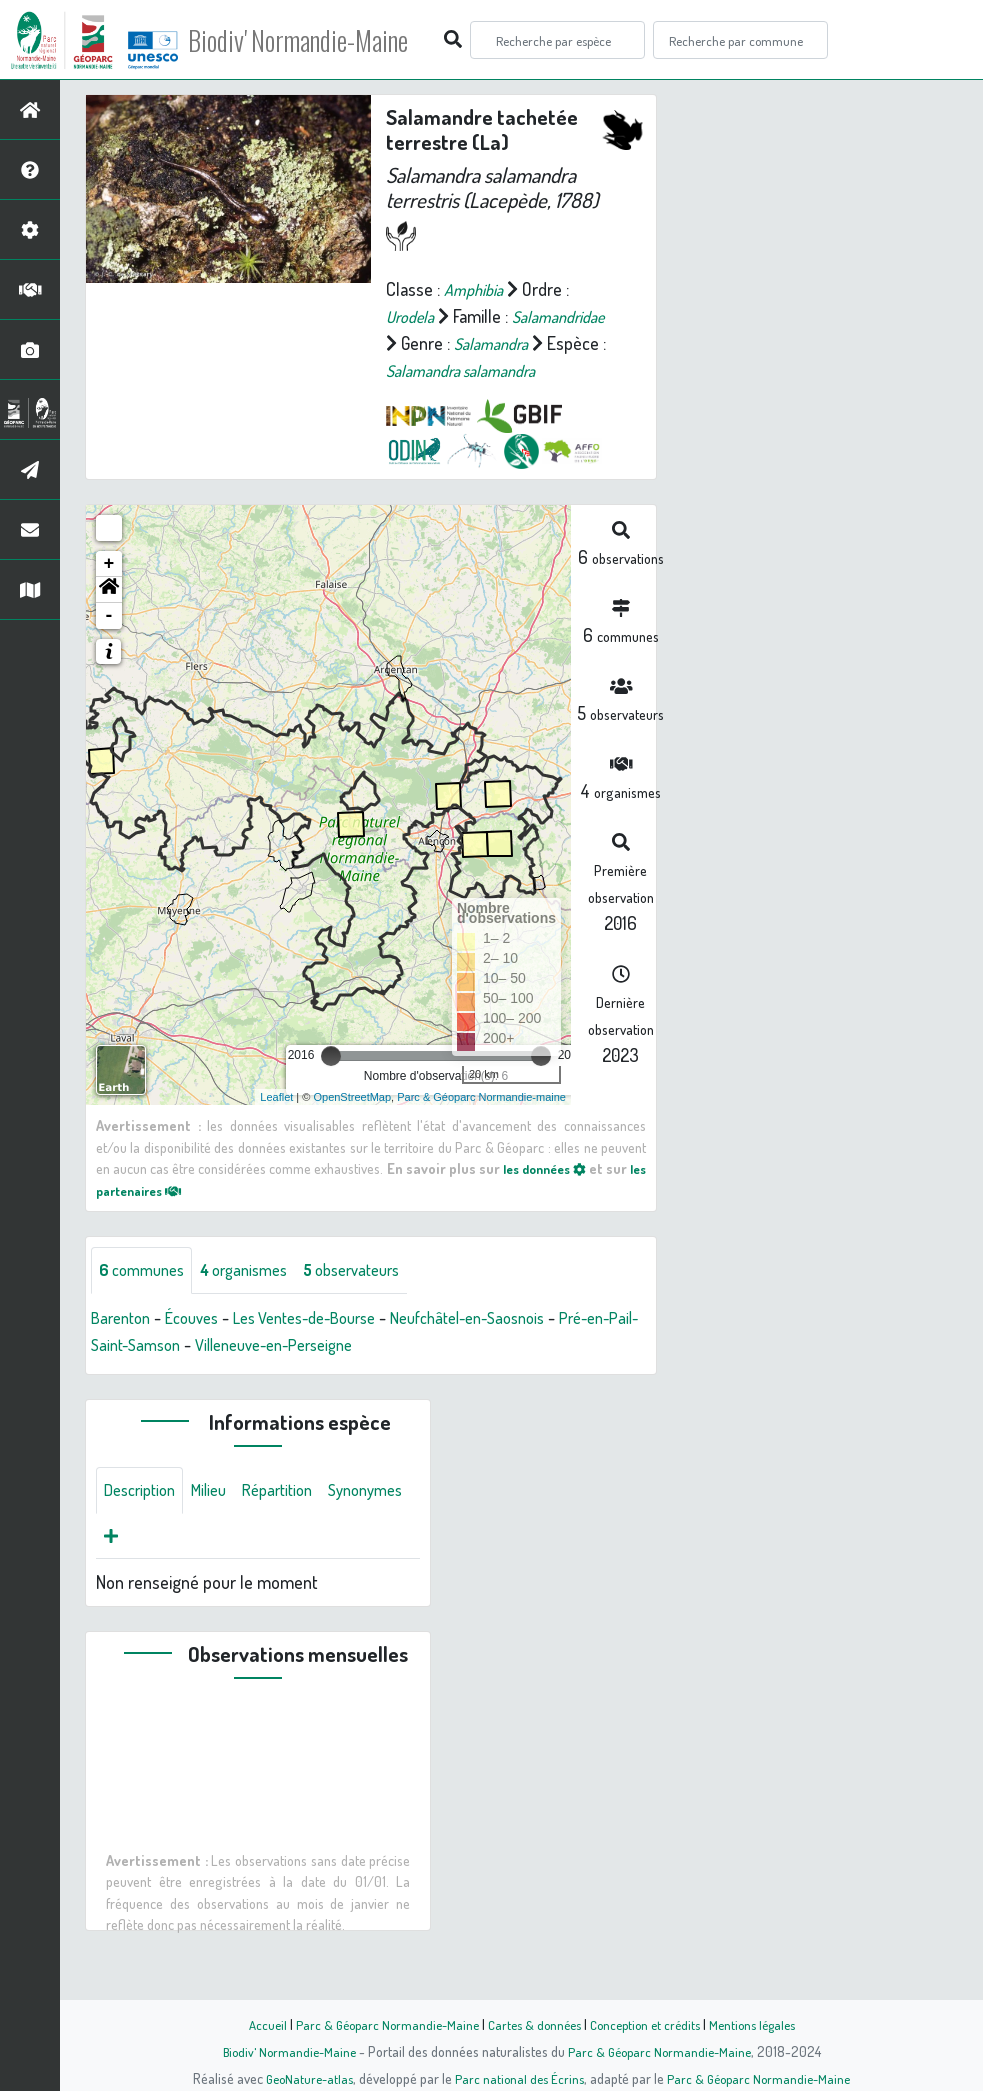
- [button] (109, 643)
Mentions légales (764, 2024)
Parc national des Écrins (518, 2078)
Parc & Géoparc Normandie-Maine (378, 2024)
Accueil (253, 2024)
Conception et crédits (649, 2024)
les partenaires (156, 1217)
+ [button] (109, 591)
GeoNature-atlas (302, 2078)
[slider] (331, 1083)
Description (144, 1521)
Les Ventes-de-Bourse (328, 1346)
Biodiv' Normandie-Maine (328, 40)
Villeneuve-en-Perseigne (350, 1373)
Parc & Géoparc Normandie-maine (481, 1124)
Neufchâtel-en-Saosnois (510, 1346)
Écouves (202, 1346)
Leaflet (276, 1124)
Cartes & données (532, 2024)
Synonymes (145, 1569)
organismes (257, 1298)
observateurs (376, 1298)
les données (556, 1195)
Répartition (295, 1521)
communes (146, 1298)
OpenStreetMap (352, 1124)
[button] (109, 617)
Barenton (124, 1346)
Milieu (220, 1521)
